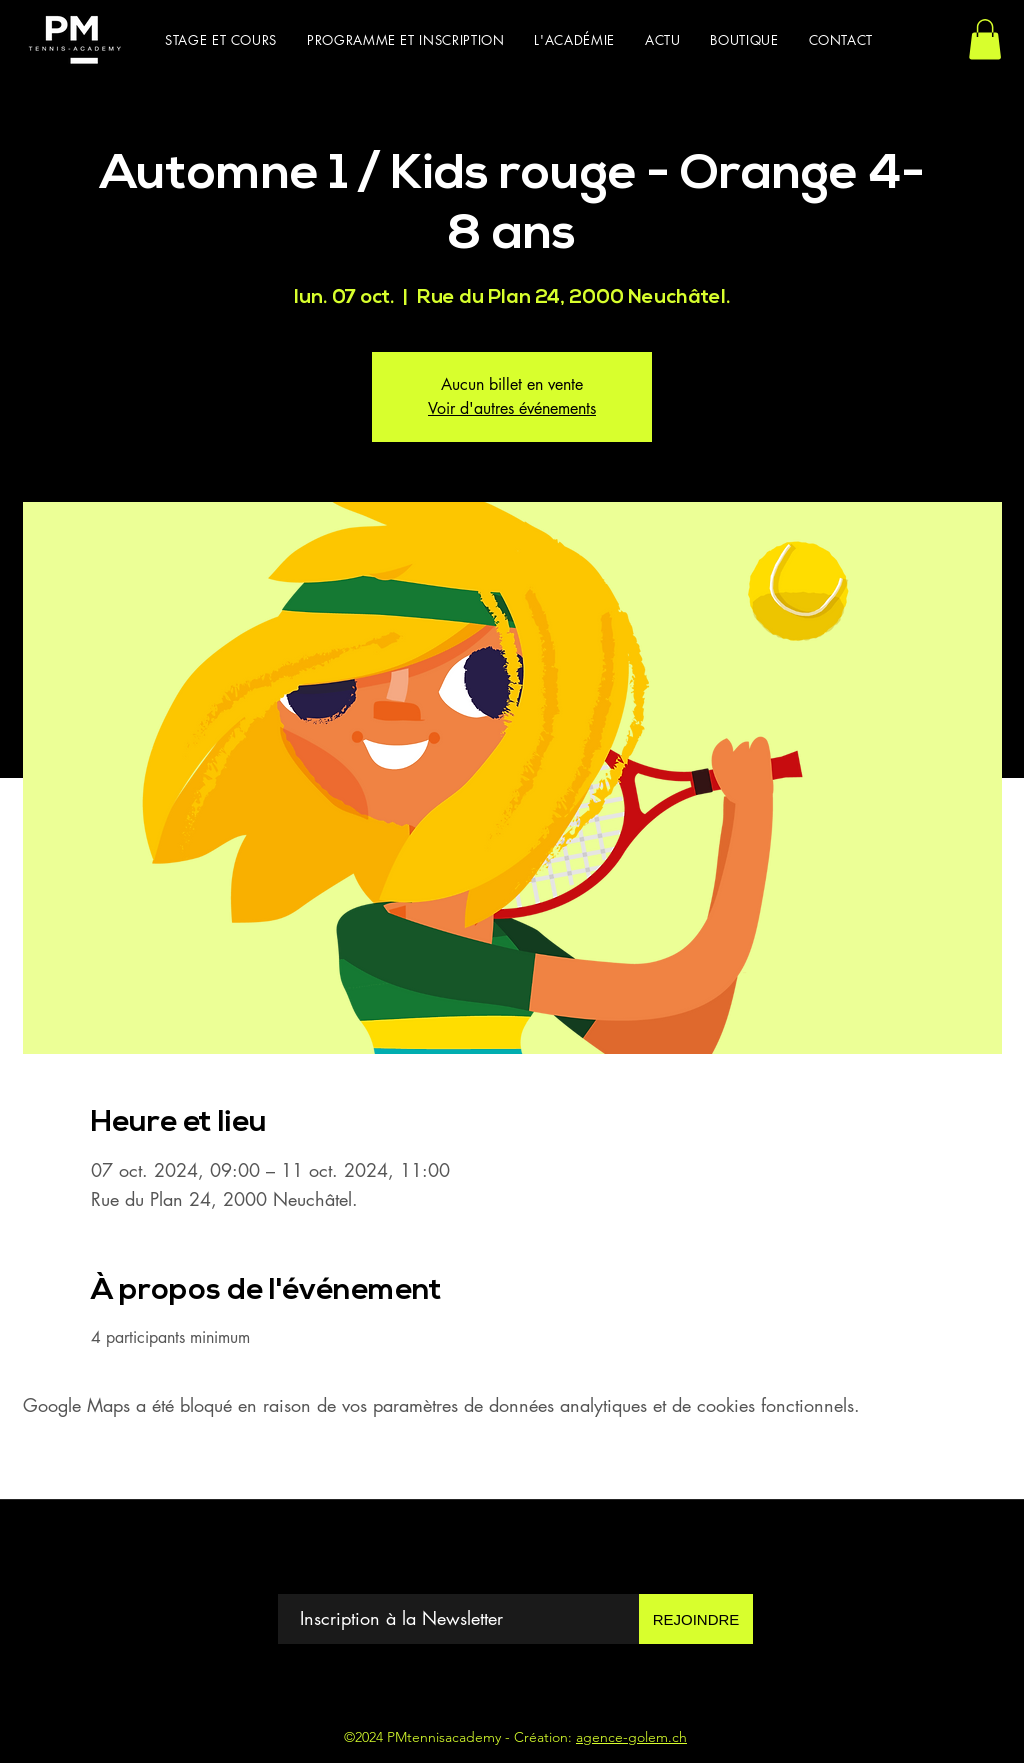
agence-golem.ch (631, 1737)
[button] (221, 40)
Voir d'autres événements (512, 408)
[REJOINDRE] (696, 1619)
